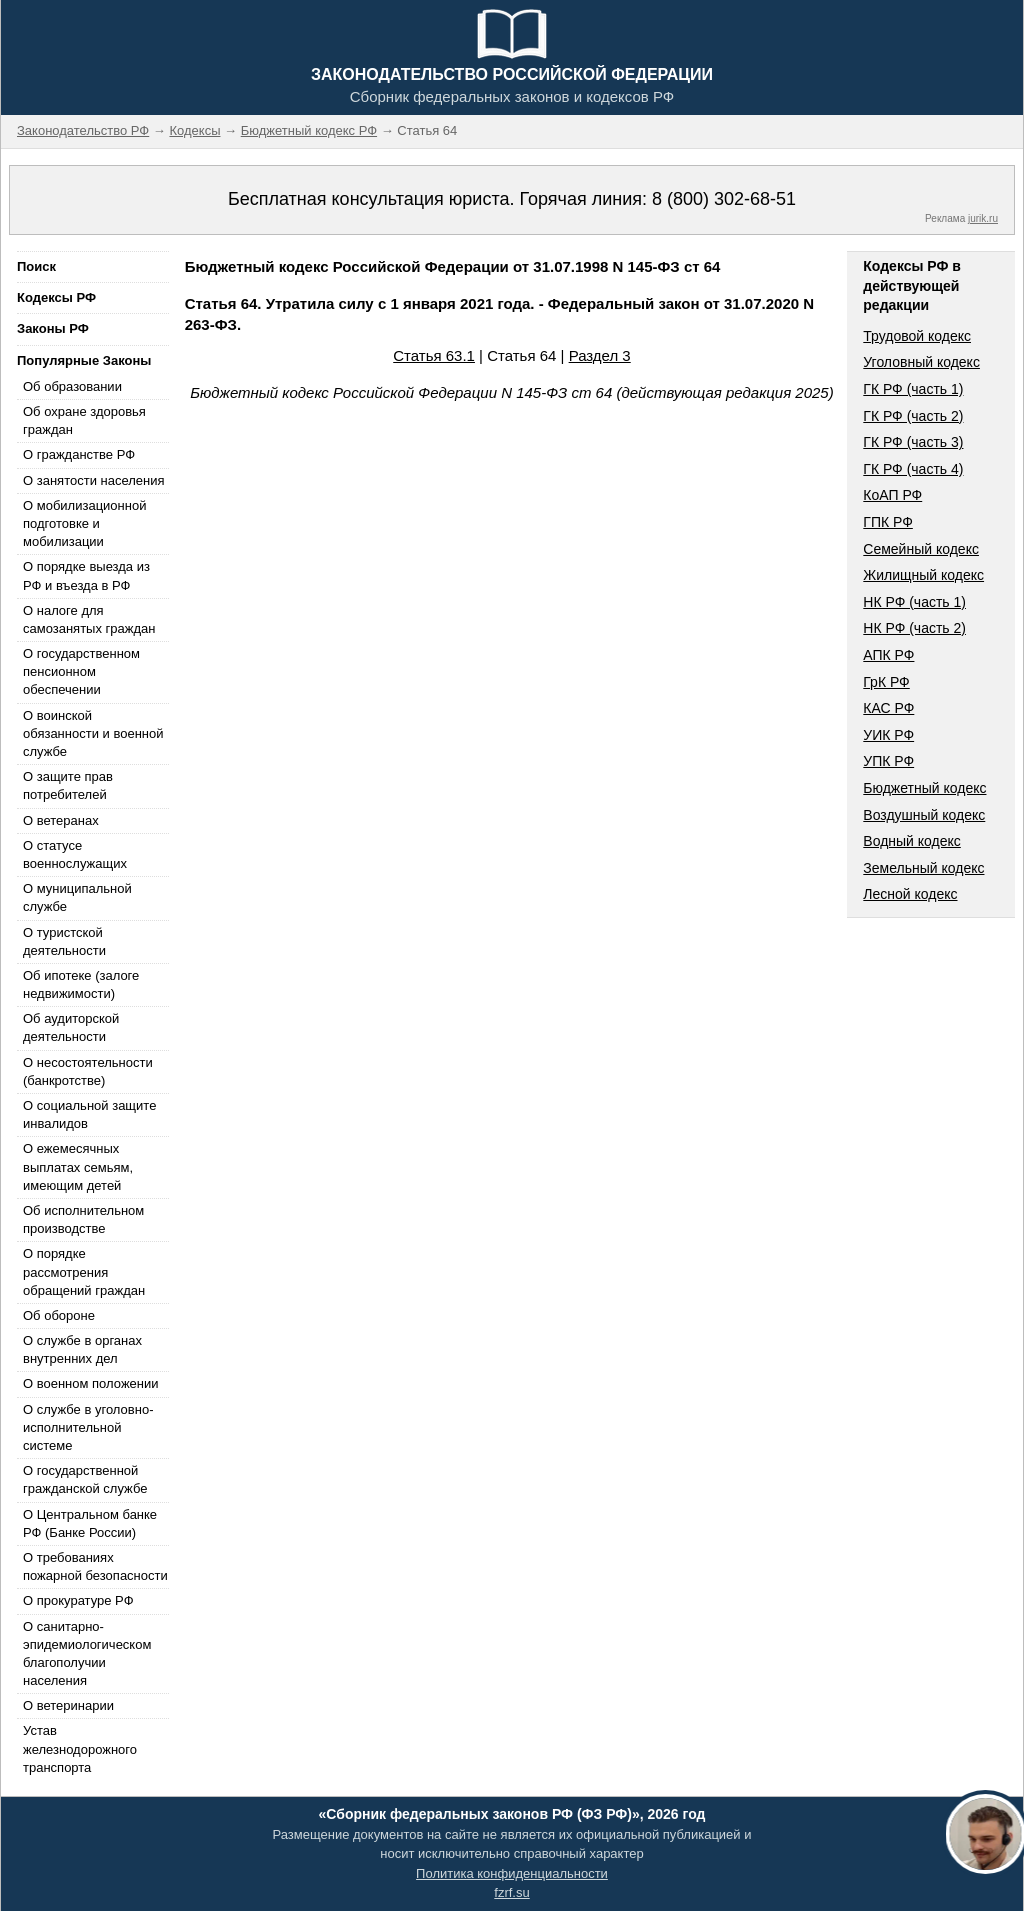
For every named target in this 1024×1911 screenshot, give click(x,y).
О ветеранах (61, 820)
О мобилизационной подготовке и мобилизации (84, 523)
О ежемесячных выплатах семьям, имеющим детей (78, 1166)
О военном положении (91, 1383)
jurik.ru (983, 218)
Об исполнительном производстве (83, 1219)
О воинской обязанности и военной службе (93, 733)
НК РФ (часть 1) (914, 602)
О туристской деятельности (64, 941)
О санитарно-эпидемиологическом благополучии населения (87, 1654)
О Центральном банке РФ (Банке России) (90, 1523)
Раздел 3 (600, 355)
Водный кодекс (912, 841)
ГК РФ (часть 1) (913, 389)
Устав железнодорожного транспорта (80, 1748)
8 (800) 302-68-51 (724, 199)
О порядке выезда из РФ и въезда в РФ (86, 575)
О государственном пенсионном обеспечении (81, 671)
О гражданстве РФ (79, 454)
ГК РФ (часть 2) (913, 416)
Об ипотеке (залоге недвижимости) (81, 984)
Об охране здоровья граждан (84, 420)
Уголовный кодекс (921, 362)
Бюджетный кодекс (924, 788)
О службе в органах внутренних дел (82, 1349)
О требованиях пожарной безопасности (95, 1566)
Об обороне (59, 1315)
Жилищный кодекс (923, 575)
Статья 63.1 (434, 355)
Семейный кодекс (921, 549)
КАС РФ (888, 708)
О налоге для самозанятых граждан (89, 619)
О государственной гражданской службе (85, 1479)
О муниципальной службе (77, 897)
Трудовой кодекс (917, 336)
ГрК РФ (886, 682)
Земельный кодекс (923, 868)
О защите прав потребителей (68, 785)
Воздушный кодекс (924, 815)
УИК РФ (888, 735)
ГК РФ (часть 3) (913, 442)
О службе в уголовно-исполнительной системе (88, 1427)
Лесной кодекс (910, 894)
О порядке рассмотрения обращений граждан (84, 1271)
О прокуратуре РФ (78, 1600)
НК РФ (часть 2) (914, 628)
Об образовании (72, 386)
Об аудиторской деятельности (71, 1027)
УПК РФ (888, 761)
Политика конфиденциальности (512, 1873)
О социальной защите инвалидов (89, 1114)
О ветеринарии (68, 1705)
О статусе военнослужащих (75, 854)
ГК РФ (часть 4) (913, 469)
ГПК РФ (888, 522)
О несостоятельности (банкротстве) (88, 1071)
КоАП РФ (892, 495)
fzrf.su (511, 1892)
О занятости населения (94, 480)
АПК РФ (888, 655)
